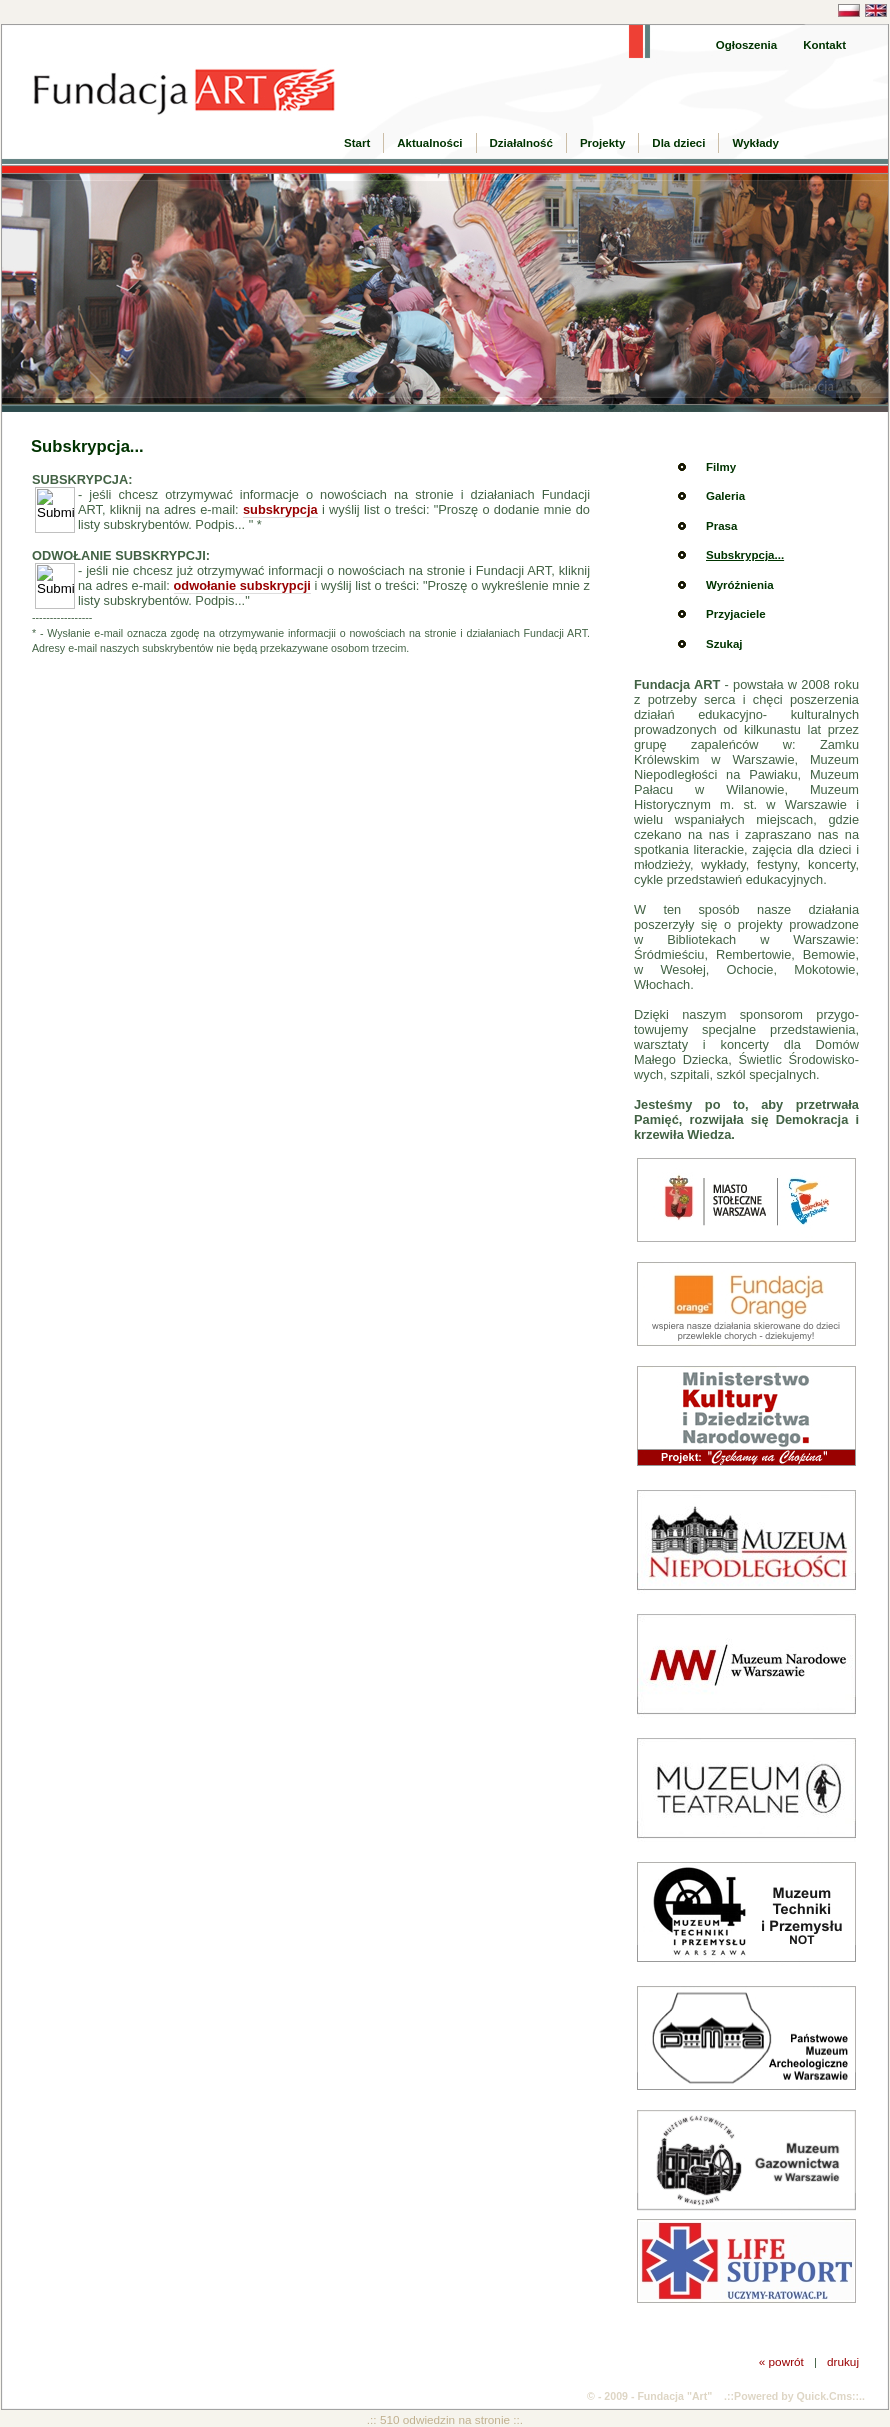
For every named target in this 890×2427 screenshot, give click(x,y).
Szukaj (724, 644)
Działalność (521, 143)
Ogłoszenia (746, 45)
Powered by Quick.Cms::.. (799, 2396)
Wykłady (755, 143)
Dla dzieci (678, 143)
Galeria (725, 496)
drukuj (843, 2361)
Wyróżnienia (740, 585)
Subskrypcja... (745, 555)
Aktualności (429, 143)
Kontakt (824, 45)
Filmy (721, 467)
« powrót (781, 2361)
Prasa (721, 526)
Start (357, 143)
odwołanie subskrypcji (242, 585)
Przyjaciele (736, 614)
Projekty (602, 143)
